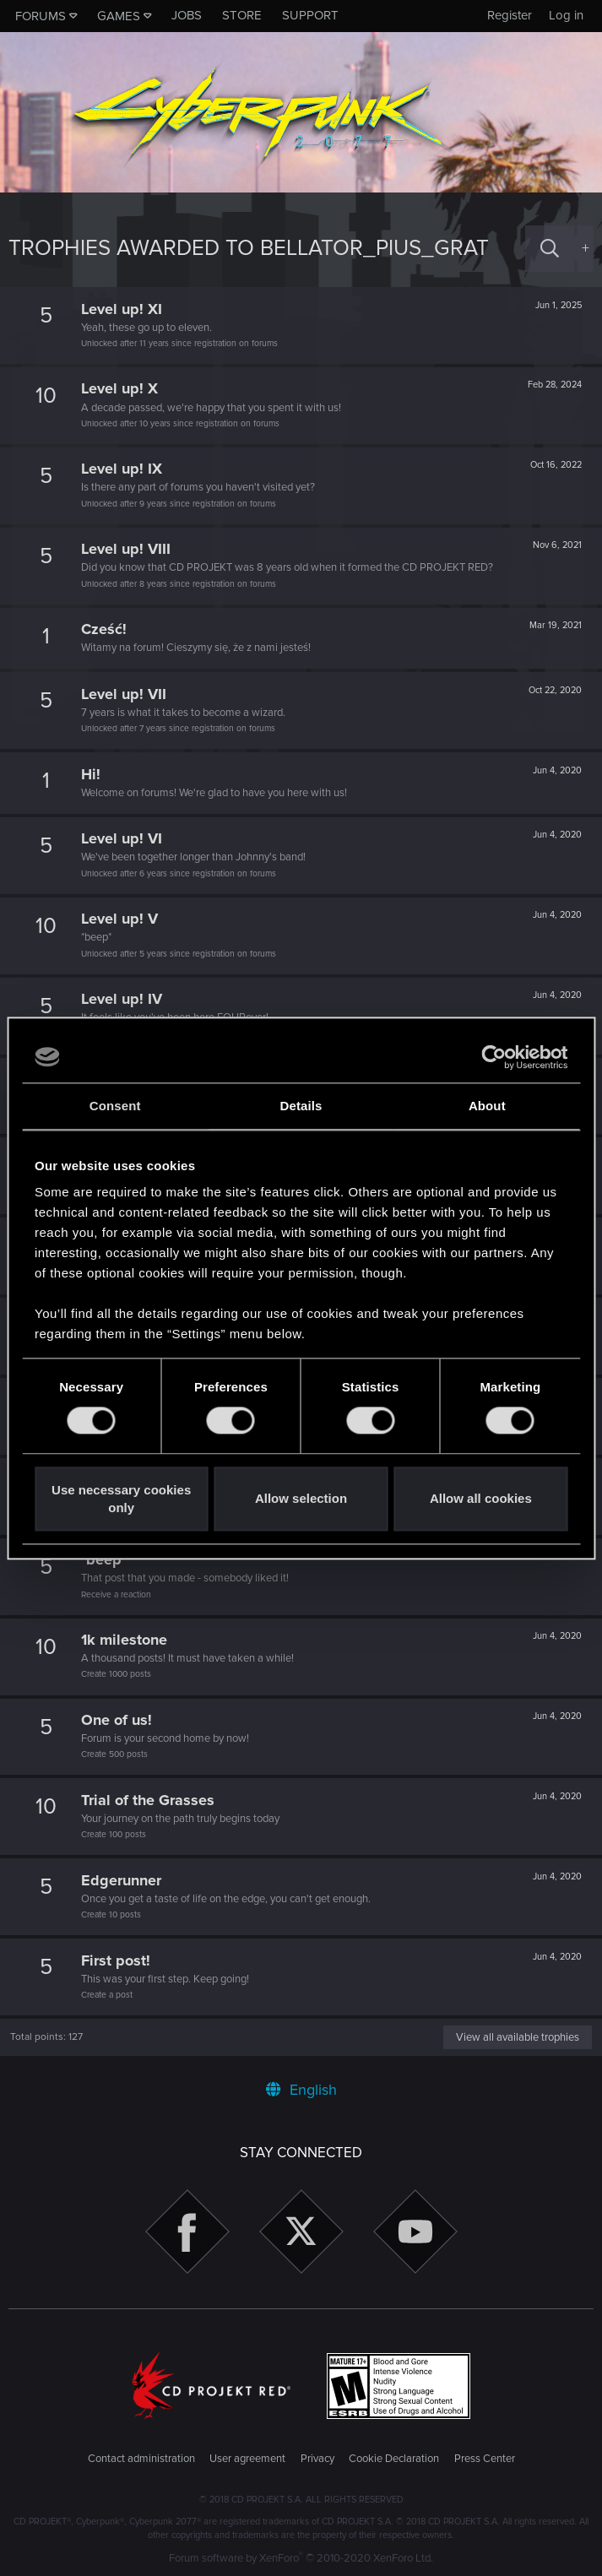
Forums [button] (40, 16)
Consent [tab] (115, 1105)
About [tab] (487, 1105)
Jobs (186, 15)
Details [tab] (301, 1105)
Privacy (317, 2458)
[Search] (549, 248)
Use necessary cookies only (121, 1499)
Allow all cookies (481, 1499)
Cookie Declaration (394, 2458)
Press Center (484, 2458)
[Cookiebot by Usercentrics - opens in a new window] (493, 1057)
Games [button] (118, 16)
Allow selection (301, 1499)
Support (310, 15)
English (301, 2089)
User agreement (247, 2458)
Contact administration (141, 2458)
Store (242, 15)
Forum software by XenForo (301, 2558)
